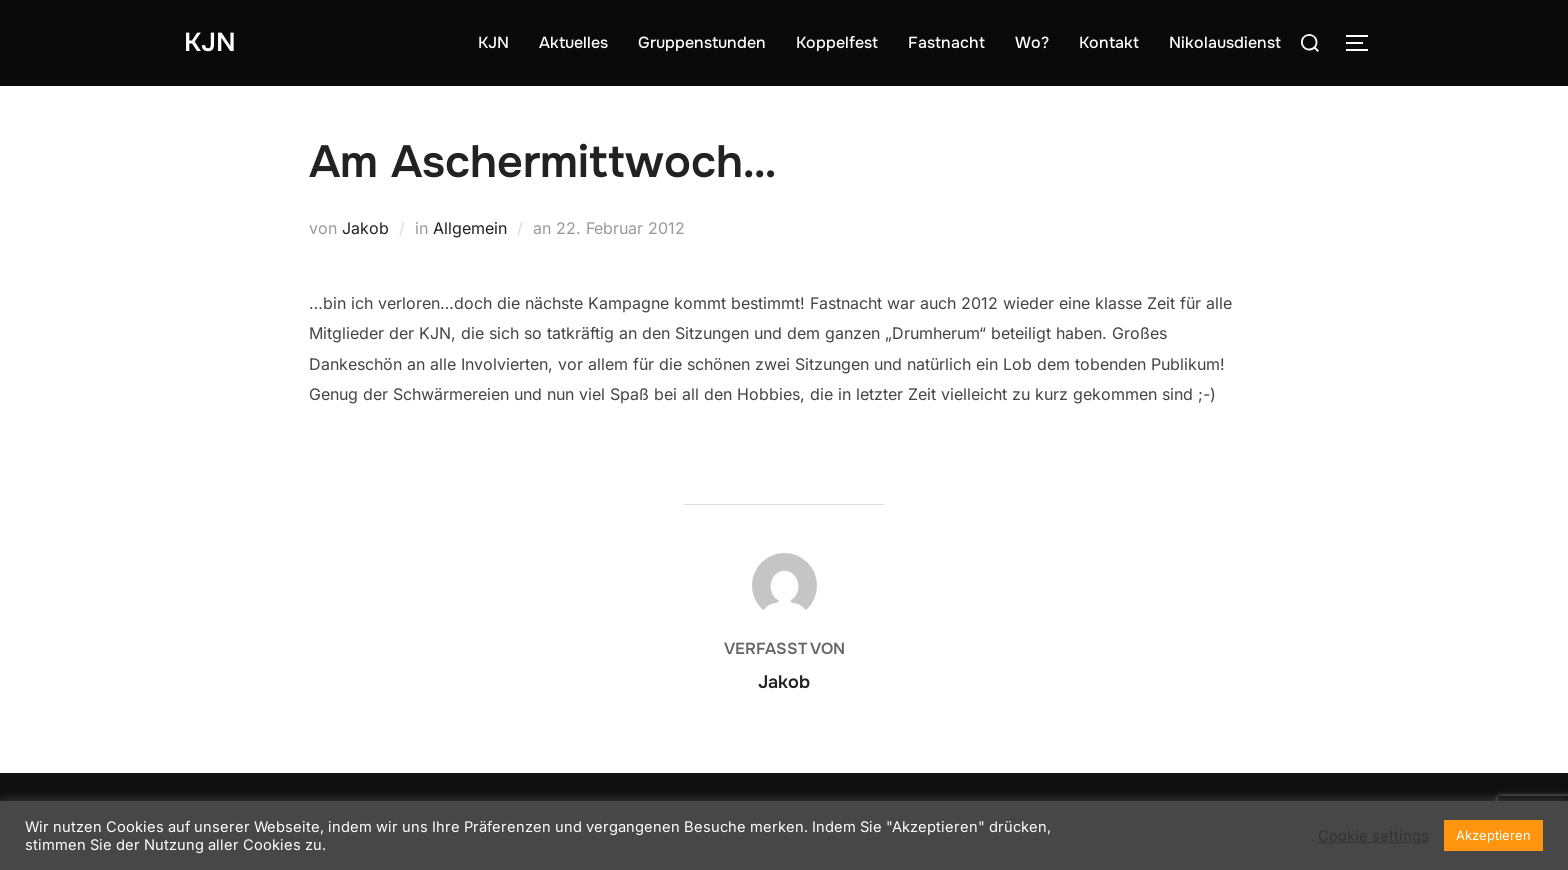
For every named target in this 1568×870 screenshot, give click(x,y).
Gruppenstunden (702, 42)
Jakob (365, 228)
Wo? (1032, 42)
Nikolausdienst (1225, 42)
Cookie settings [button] (1373, 836)
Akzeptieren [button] (1493, 835)
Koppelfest (837, 42)
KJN (210, 42)
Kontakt (1109, 42)
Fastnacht (946, 42)
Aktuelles (573, 42)
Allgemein (470, 228)
